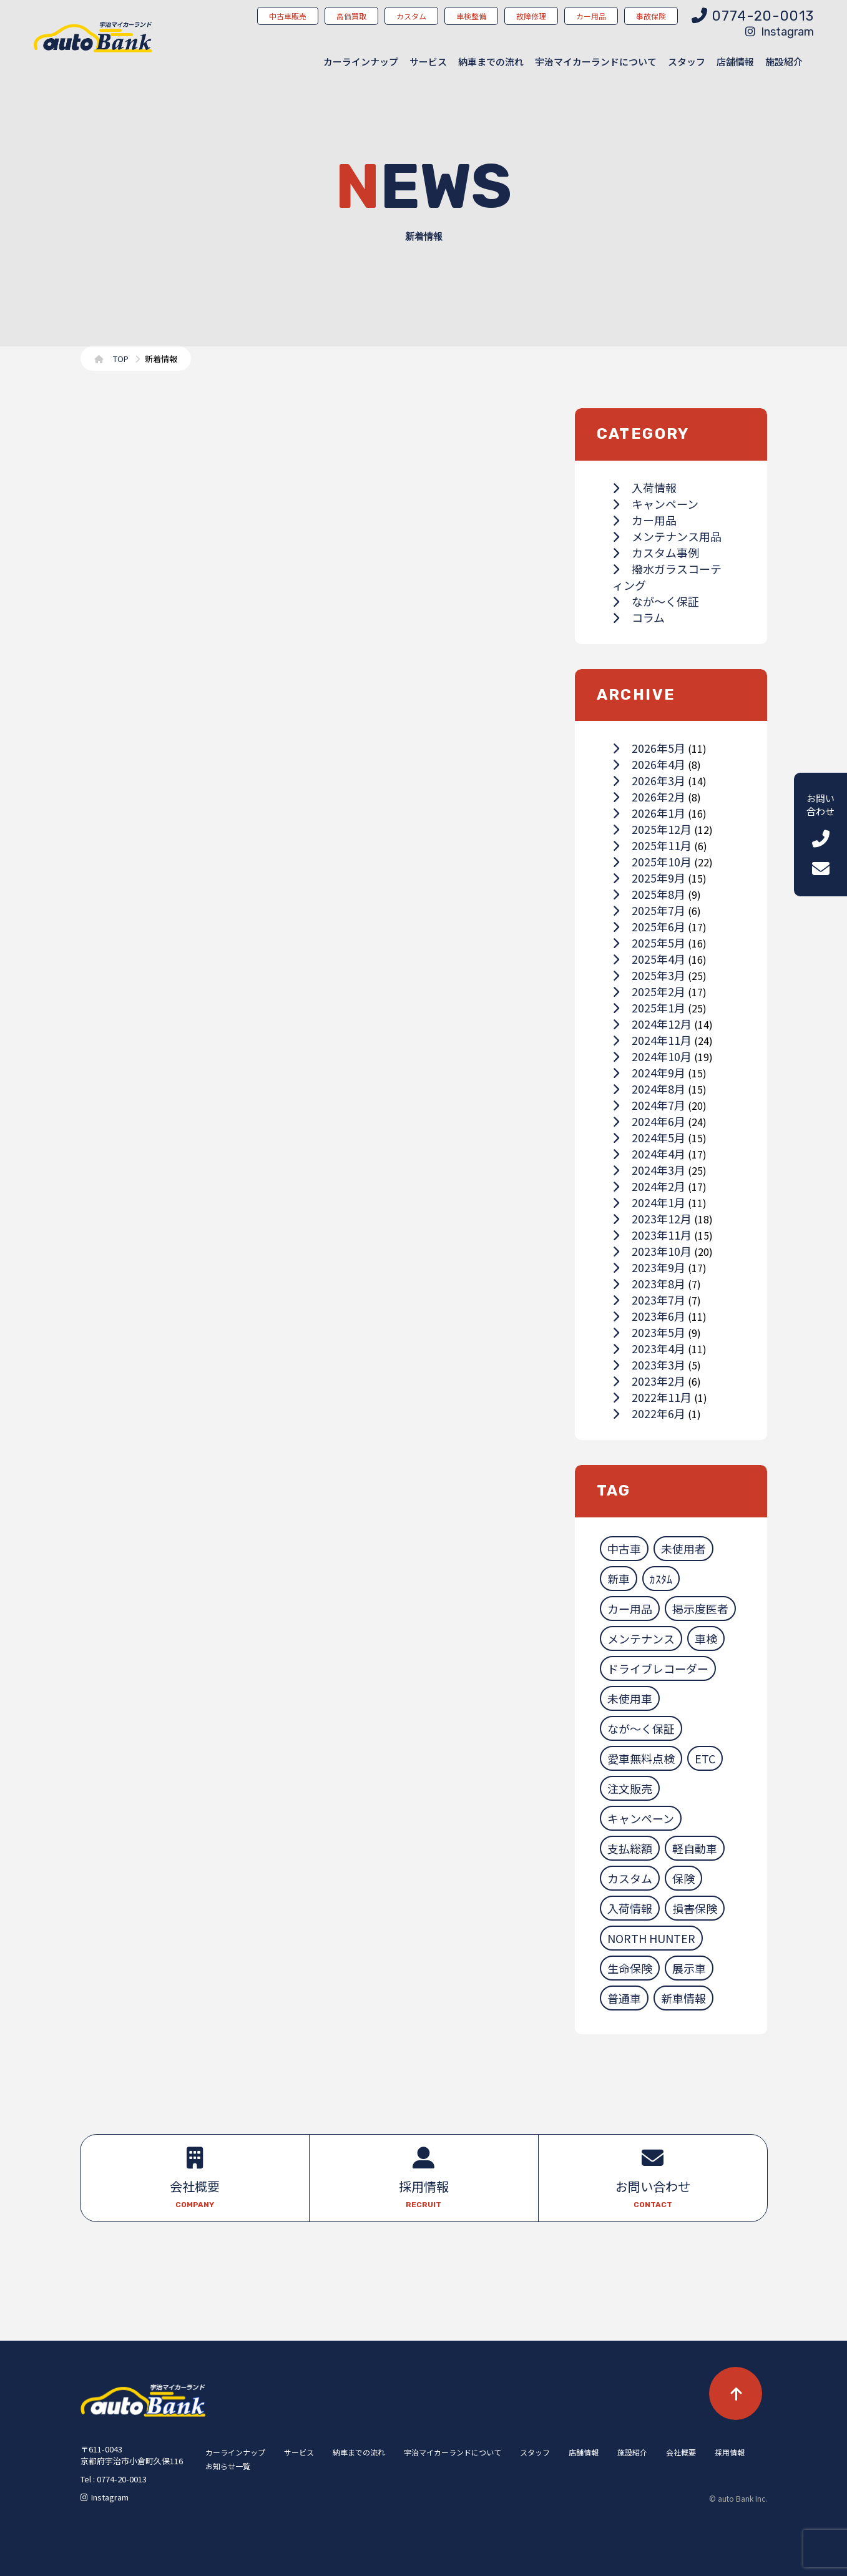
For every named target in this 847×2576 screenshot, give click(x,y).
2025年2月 (648, 991)
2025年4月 (648, 959)
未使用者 (683, 1548)
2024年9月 (648, 1072)
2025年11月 (652, 845)
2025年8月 (648, 894)
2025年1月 (648, 1007)
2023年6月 (648, 1316)
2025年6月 (648, 926)
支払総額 (629, 1848)
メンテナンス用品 (667, 536)
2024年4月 (648, 1153)
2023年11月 (652, 1235)
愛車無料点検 (641, 1758)
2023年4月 (648, 1348)
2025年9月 (648, 877)
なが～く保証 (655, 601)
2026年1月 (648, 813)
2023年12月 (652, 1218)
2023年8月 (648, 1283)
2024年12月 (652, 1024)
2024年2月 (648, 1186)
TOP (121, 359)
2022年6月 (648, 1413)
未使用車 (629, 1698)
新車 (618, 1578)
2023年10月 (652, 1251)
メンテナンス (641, 1638)
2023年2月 (648, 1381)
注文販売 (629, 1788)
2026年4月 (648, 764)
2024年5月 (648, 1137)
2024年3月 (648, 1170)
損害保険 (694, 1908)
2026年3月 (648, 780)
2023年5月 (648, 1332)
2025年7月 (648, 910)
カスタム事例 (655, 552)
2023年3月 (648, 1364)
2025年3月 (648, 975)
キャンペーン (655, 504)
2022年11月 (652, 1397)
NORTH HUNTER (651, 1938)
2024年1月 (648, 1202)
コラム (638, 617)
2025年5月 (648, 942)
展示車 (689, 1968)
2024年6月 (648, 1121)
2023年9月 (648, 1267)
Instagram (779, 32)
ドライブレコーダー (657, 1668)
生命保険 (629, 1968)
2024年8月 (648, 1088)
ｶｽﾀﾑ (661, 1578)
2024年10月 (652, 1056)
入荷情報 (644, 487)
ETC (705, 1758)
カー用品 (644, 520)
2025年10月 (652, 861)
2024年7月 (648, 1105)
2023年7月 (648, 1299)
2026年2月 (648, 796)
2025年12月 (652, 829)
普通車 (624, 1998)
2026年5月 (648, 748)
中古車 (624, 1548)
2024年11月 (652, 1040)
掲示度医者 (700, 1608)
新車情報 (683, 1998)
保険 (683, 1878)
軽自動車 (694, 1848)
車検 (706, 1638)
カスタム (629, 1878)
